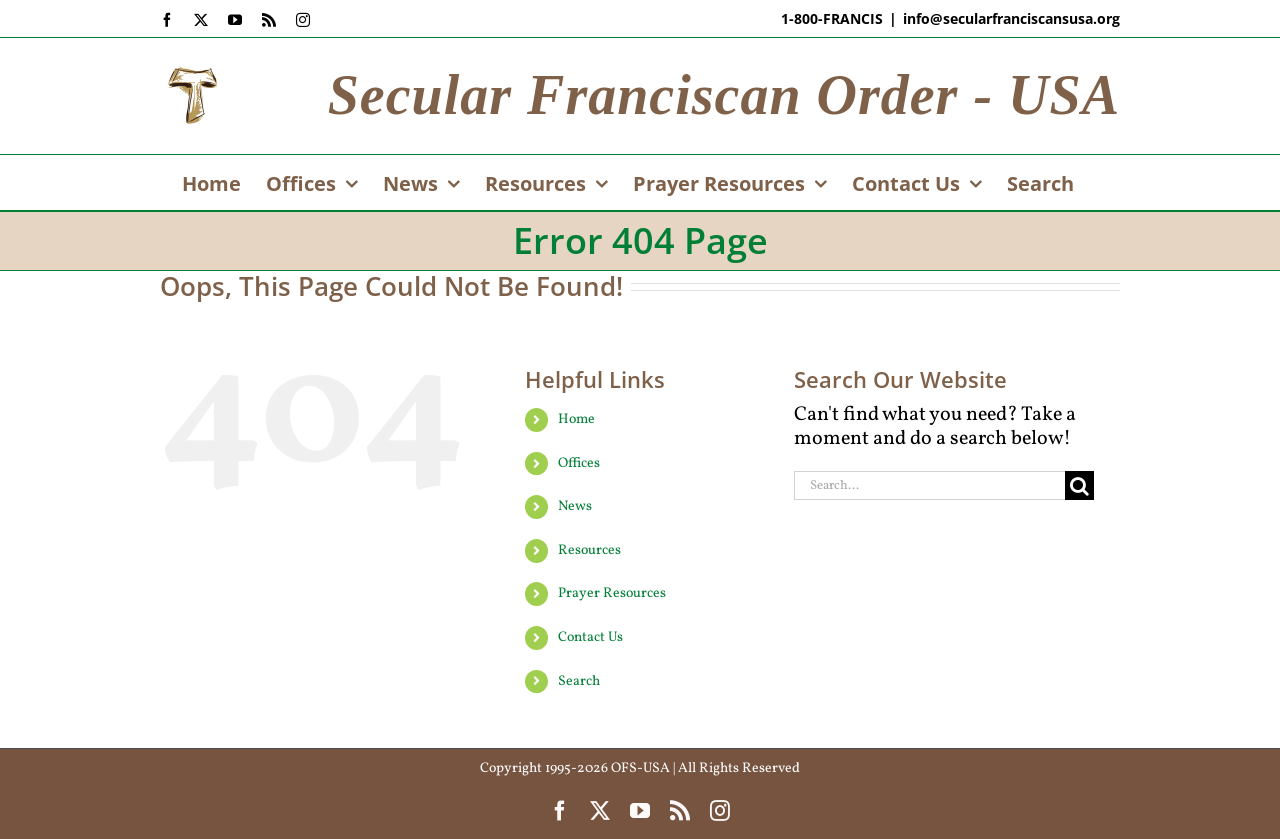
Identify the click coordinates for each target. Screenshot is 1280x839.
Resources (589, 550)
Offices (579, 463)
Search (579, 681)
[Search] (1079, 485)
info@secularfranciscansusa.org (1011, 18)
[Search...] (929, 485)
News (575, 506)
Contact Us (590, 637)
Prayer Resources (612, 593)
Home (576, 419)
